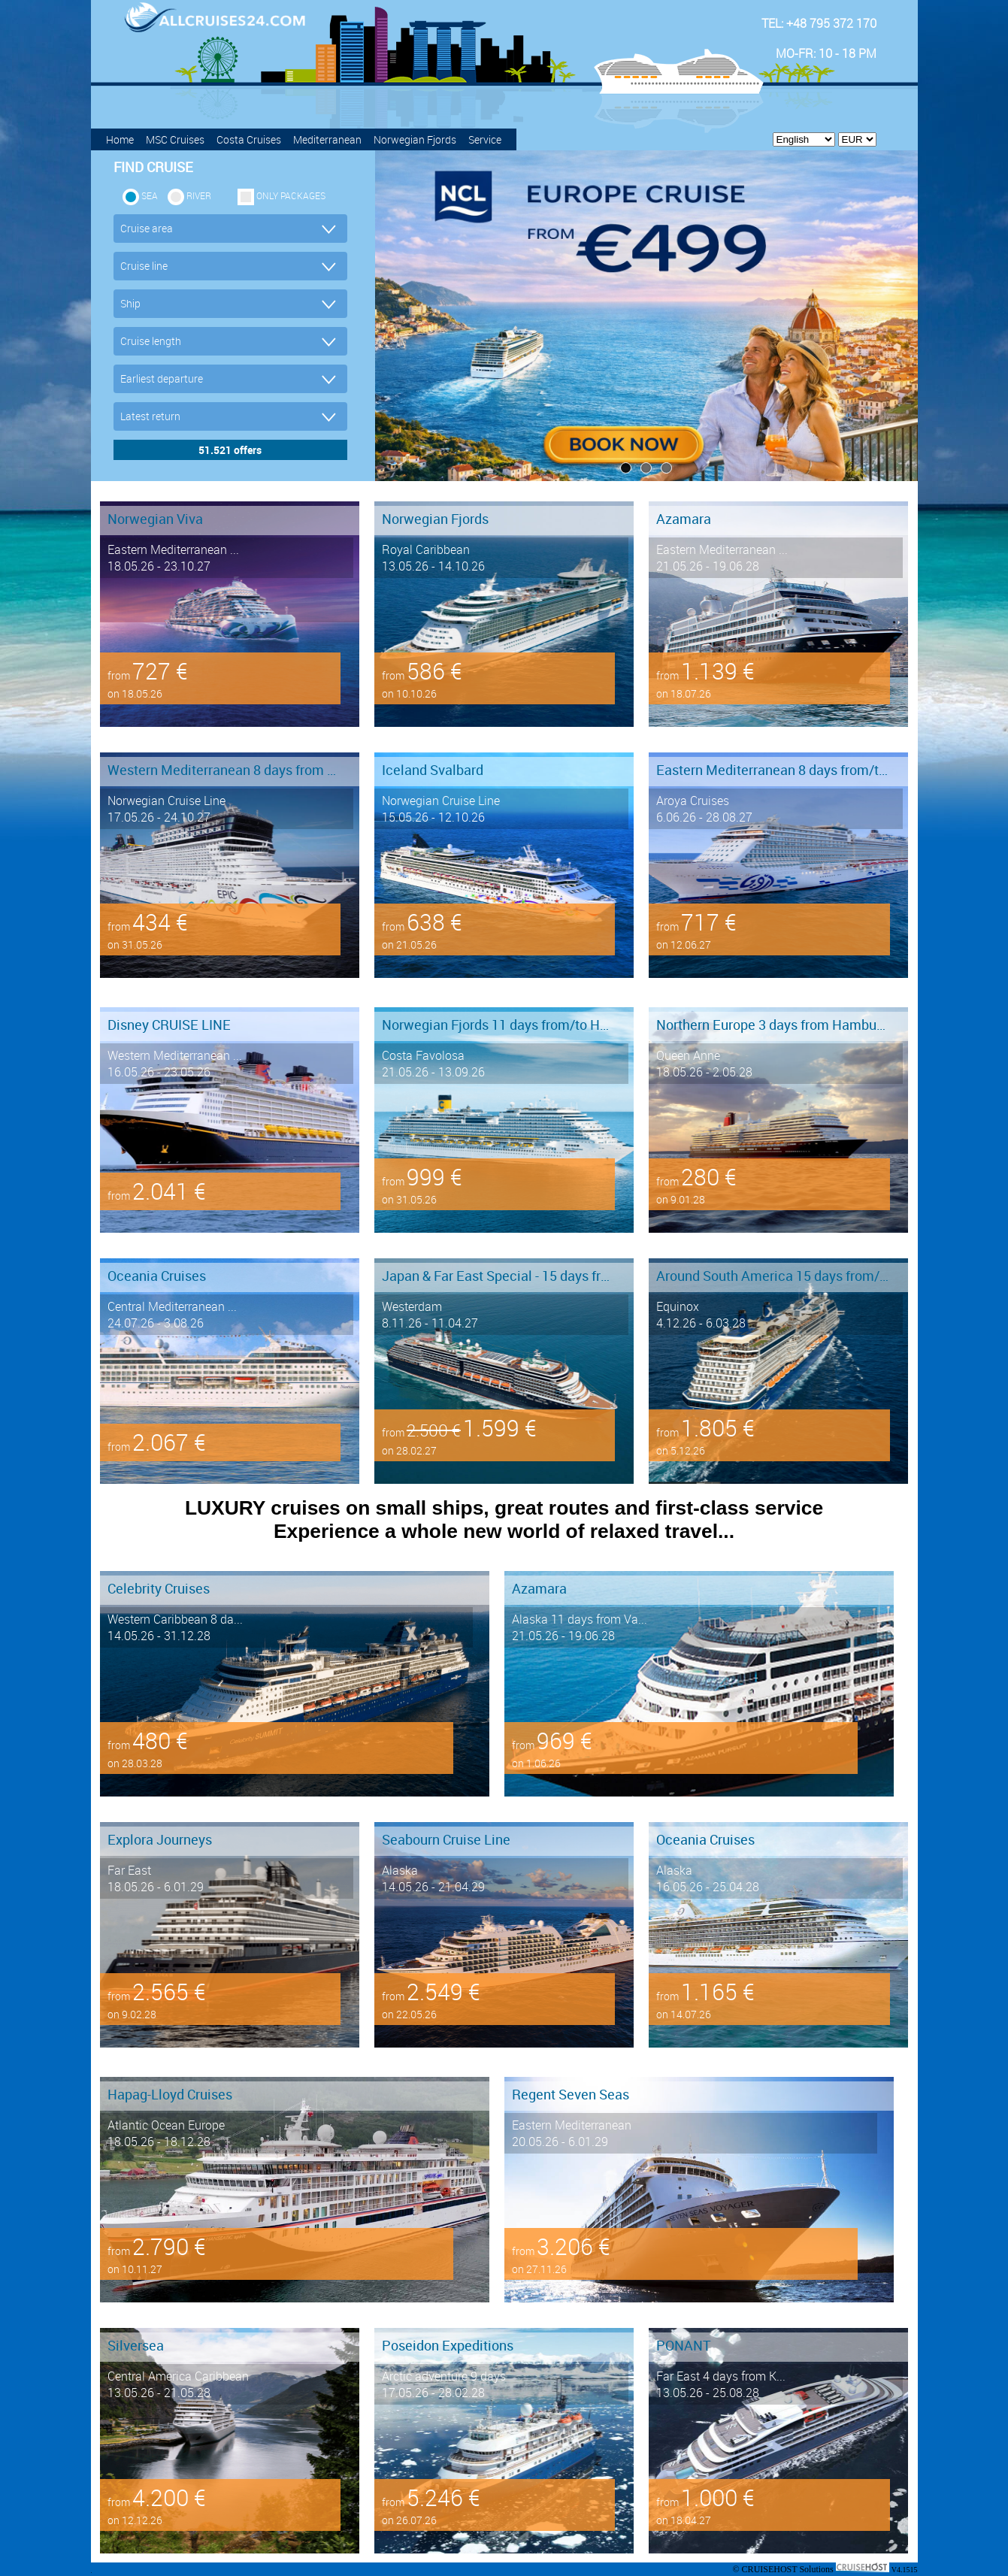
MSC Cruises (175, 139)
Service (484, 139)
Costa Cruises (248, 139)
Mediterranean (327, 139)
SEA (149, 195)
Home (120, 139)
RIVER (198, 195)
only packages (290, 195)
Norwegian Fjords (415, 139)
